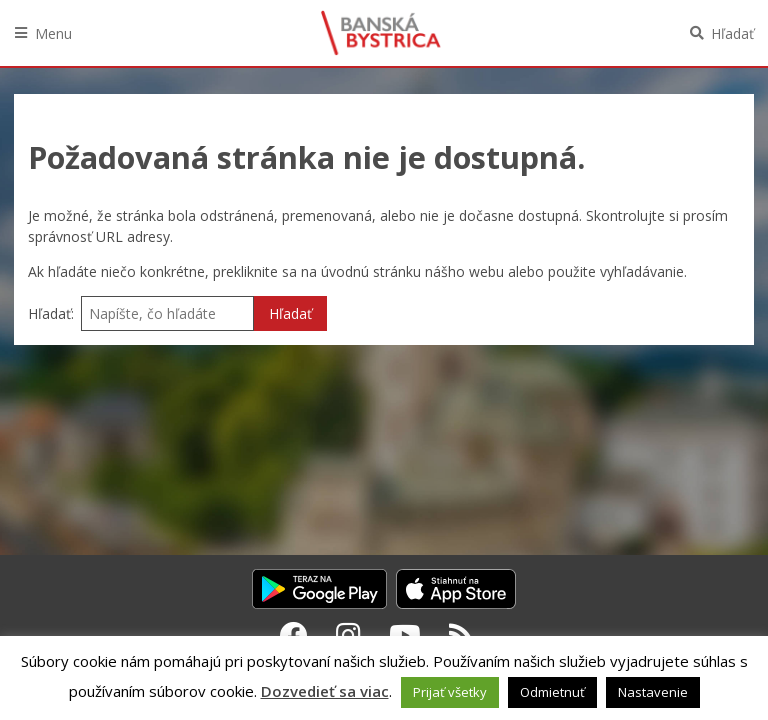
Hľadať (732, 33)
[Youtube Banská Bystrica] (405, 635)
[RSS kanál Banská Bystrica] (461, 635)
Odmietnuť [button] (552, 692)
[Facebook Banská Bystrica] (294, 635)
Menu (53, 33)
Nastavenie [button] (653, 692)
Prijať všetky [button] (450, 692)
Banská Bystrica (381, 33)
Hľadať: (51, 313)
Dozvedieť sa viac (325, 691)
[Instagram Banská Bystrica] (348, 635)
